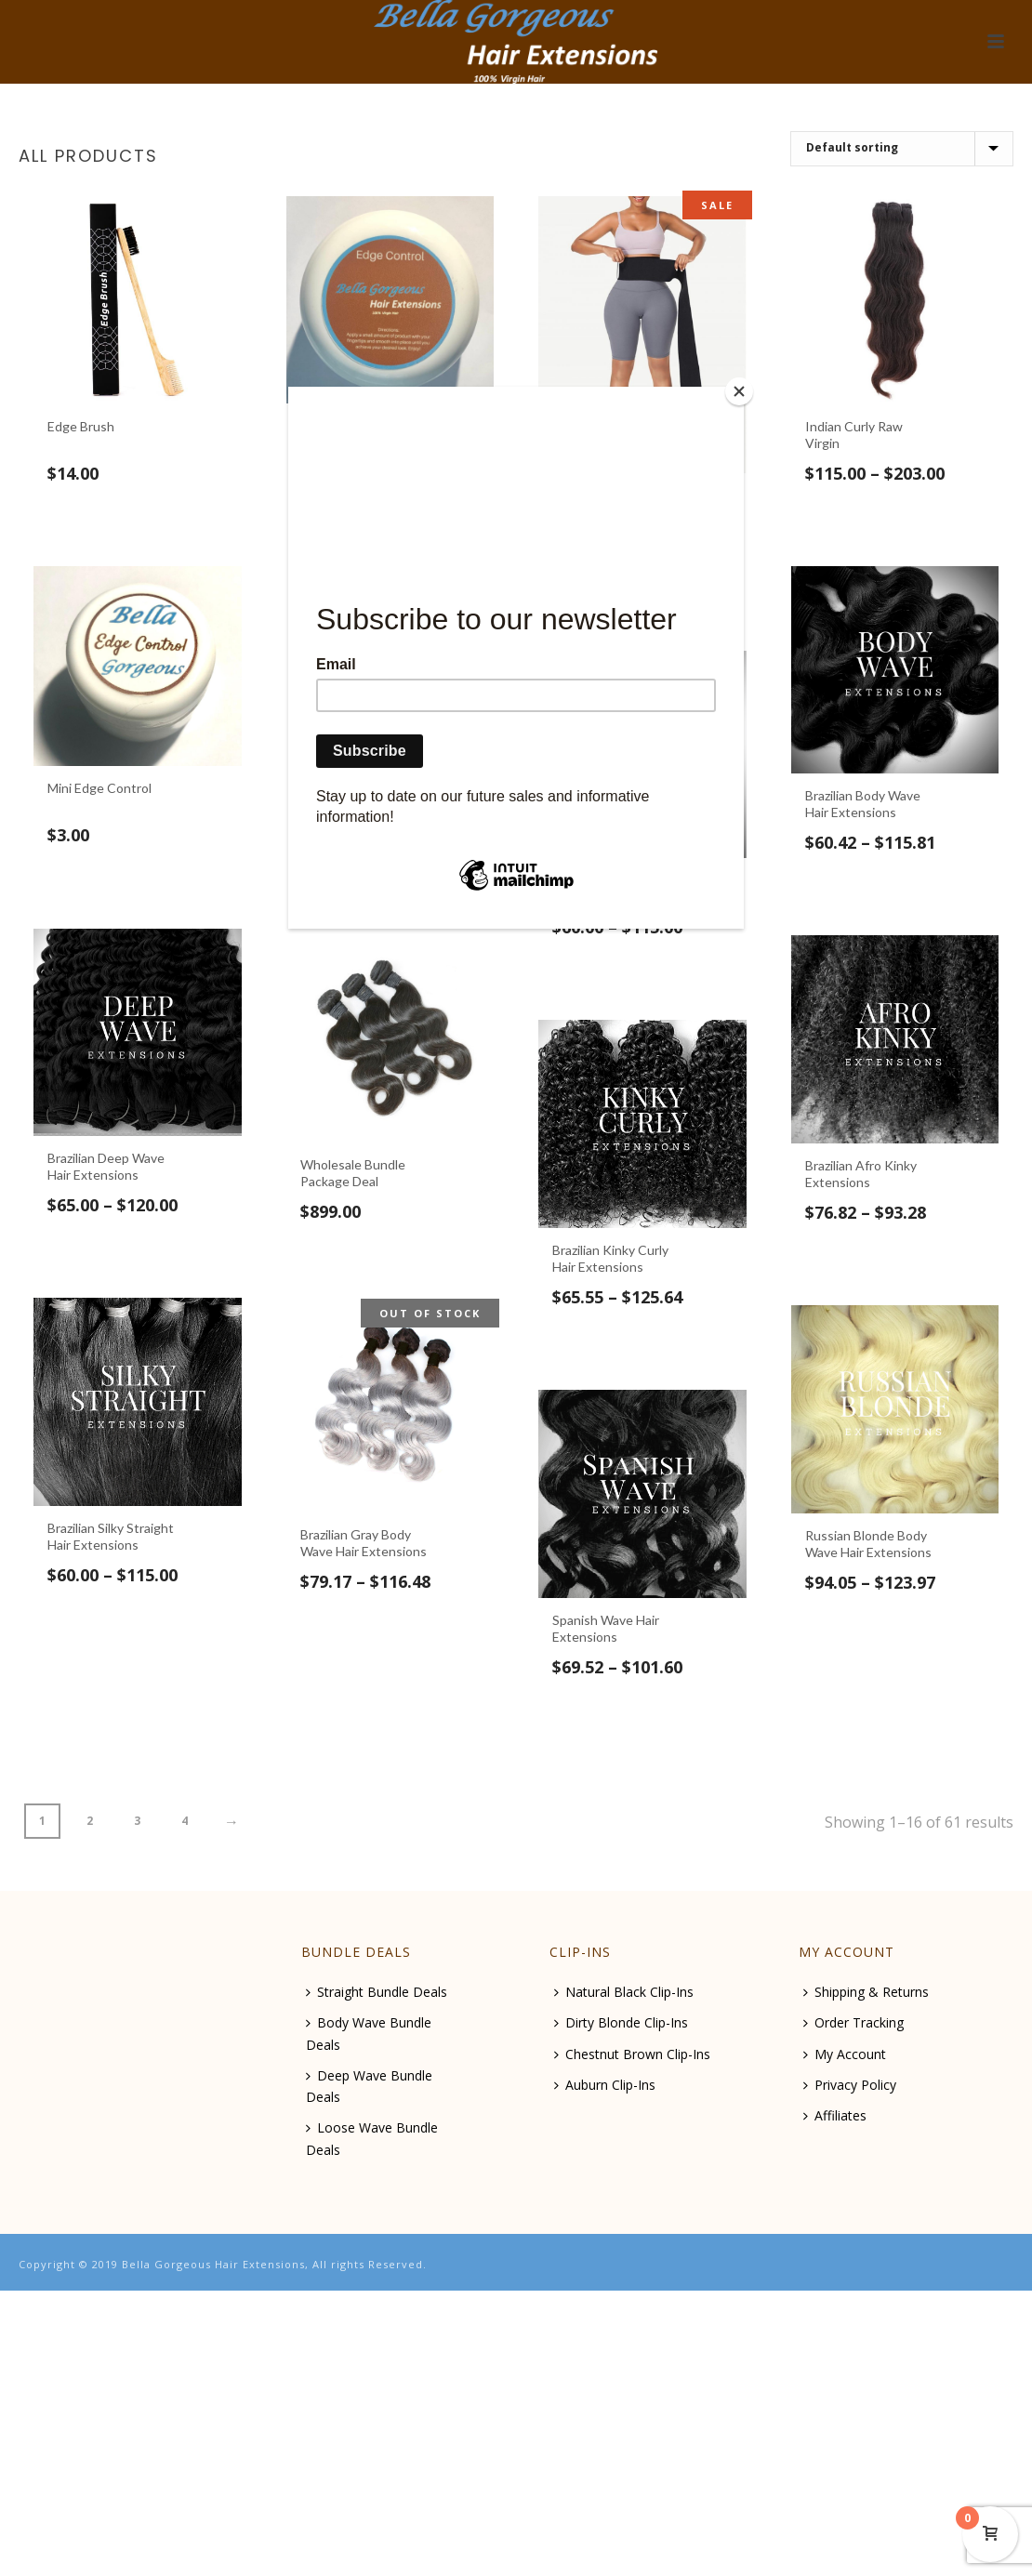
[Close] (739, 391)
